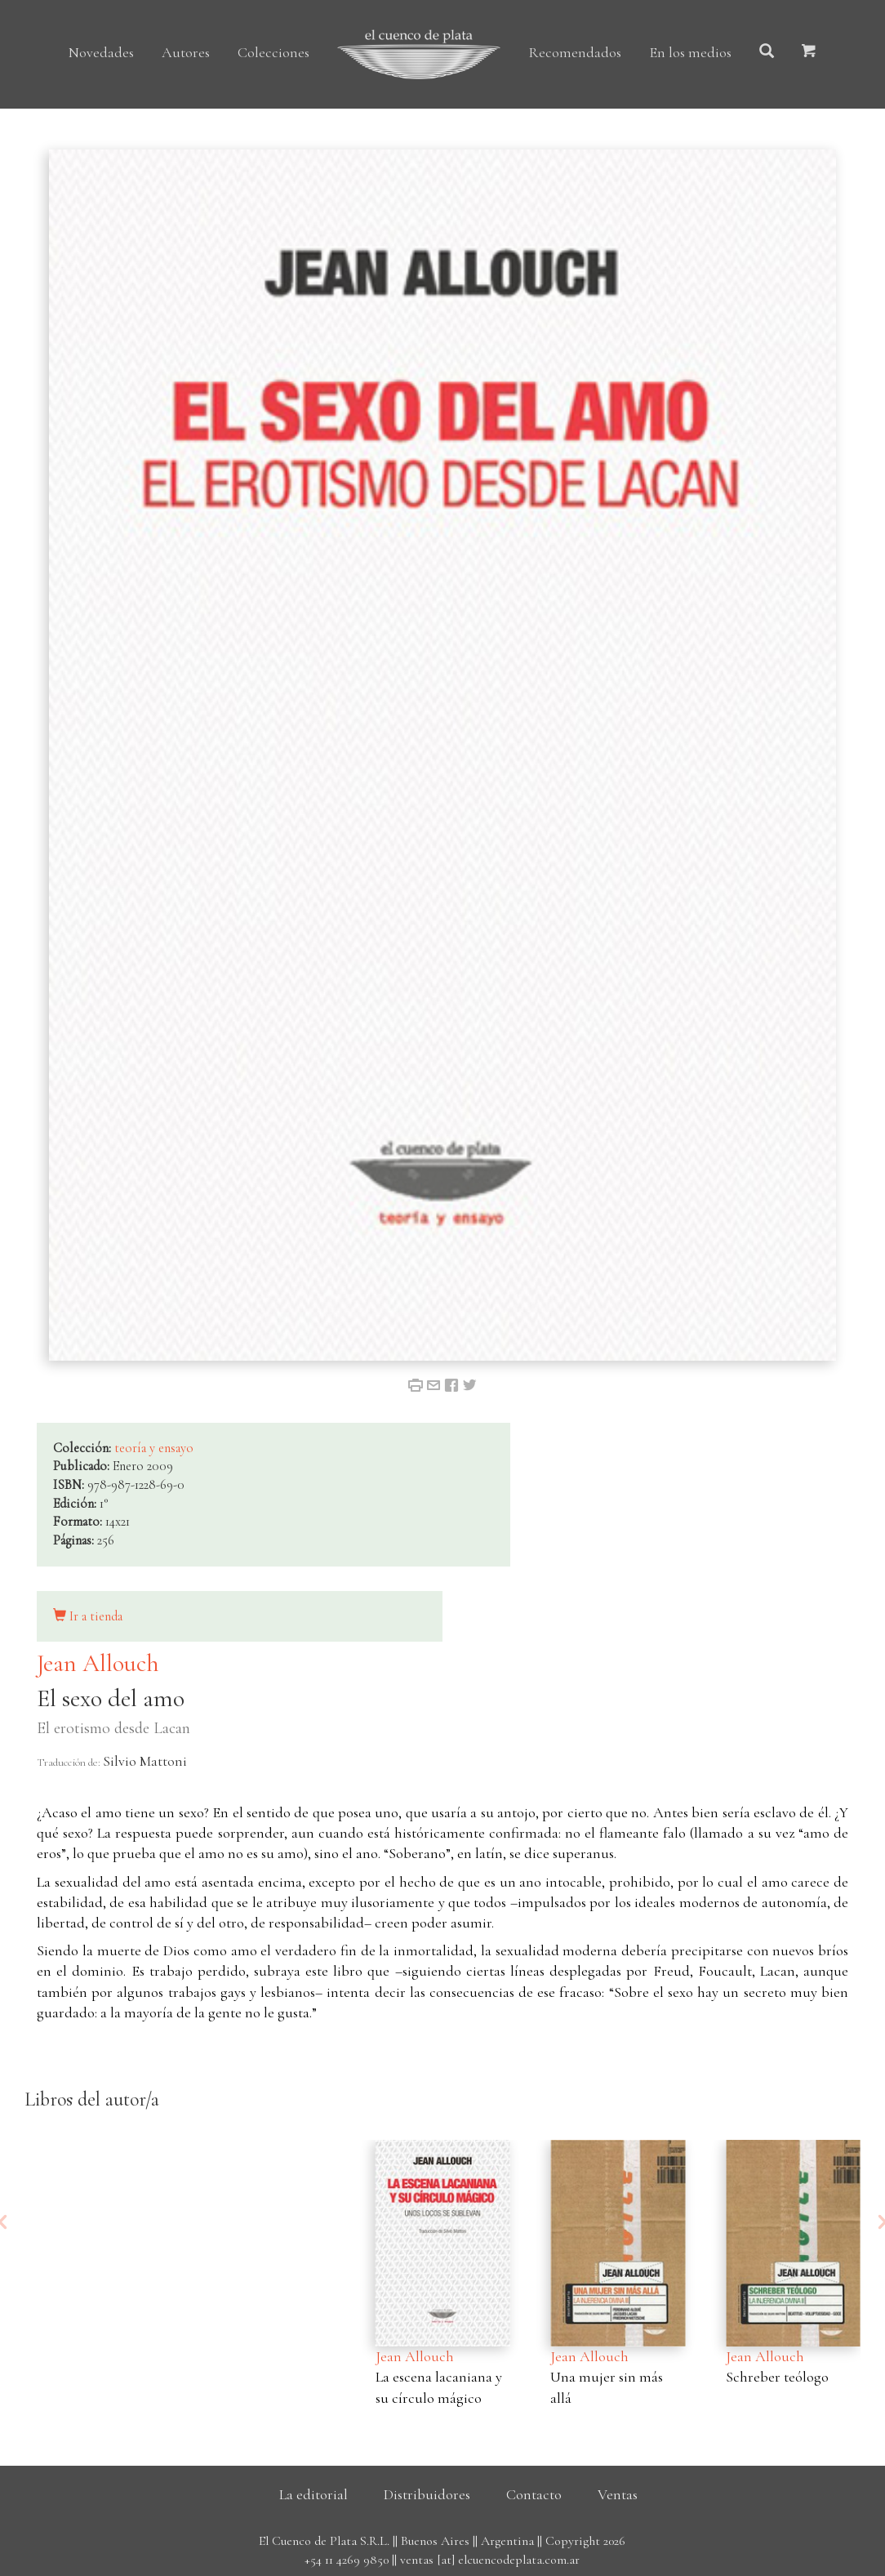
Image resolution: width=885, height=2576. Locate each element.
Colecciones (273, 52)
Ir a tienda (87, 1616)
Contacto (534, 2494)
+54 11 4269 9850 (347, 2559)
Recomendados (574, 52)
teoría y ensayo (153, 1448)
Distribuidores (427, 2494)
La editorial (313, 2494)
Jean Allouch (98, 1663)
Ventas (618, 2494)
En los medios (690, 52)
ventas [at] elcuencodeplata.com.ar (490, 2559)
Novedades (101, 52)
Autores (186, 52)
